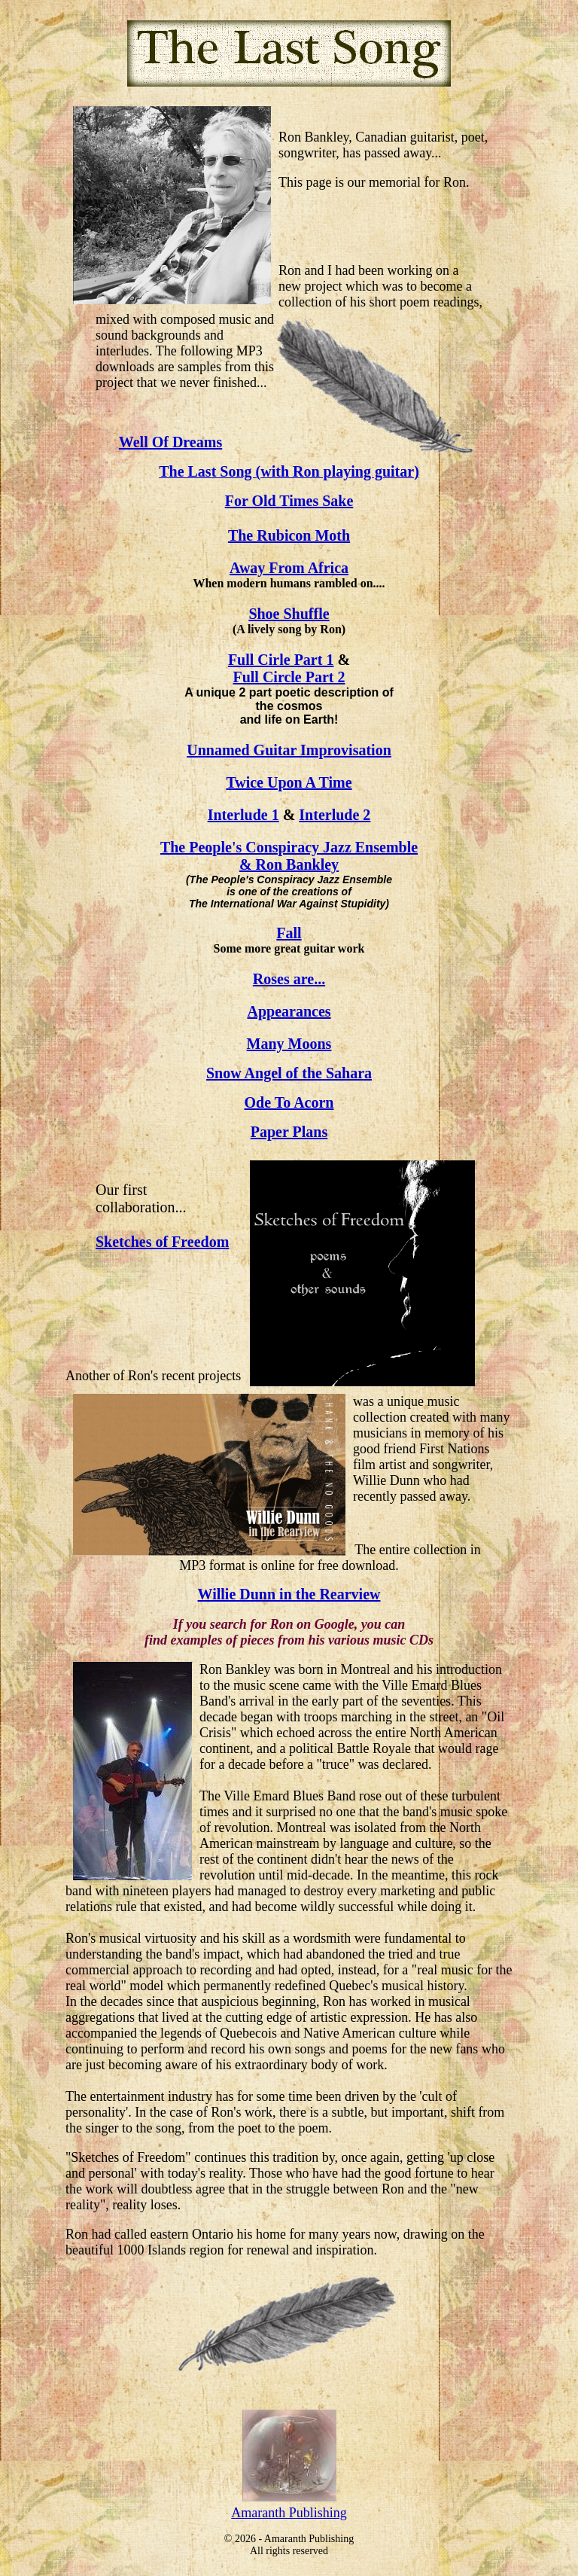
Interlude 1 (243, 814)
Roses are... (289, 979)
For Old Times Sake (289, 500)
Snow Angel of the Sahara (289, 1073)
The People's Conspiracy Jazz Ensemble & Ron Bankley (289, 856)
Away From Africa (289, 567)
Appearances (288, 1011)
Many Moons (289, 1043)
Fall (288, 933)
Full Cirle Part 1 (281, 659)
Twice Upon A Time (288, 782)
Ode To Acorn (289, 1102)
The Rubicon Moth (289, 535)
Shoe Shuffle (288, 613)
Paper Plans (289, 1131)
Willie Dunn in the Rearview (289, 1594)
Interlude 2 (334, 814)
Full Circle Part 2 (289, 677)
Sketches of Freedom (162, 1241)
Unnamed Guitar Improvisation (289, 750)
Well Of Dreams (170, 442)
